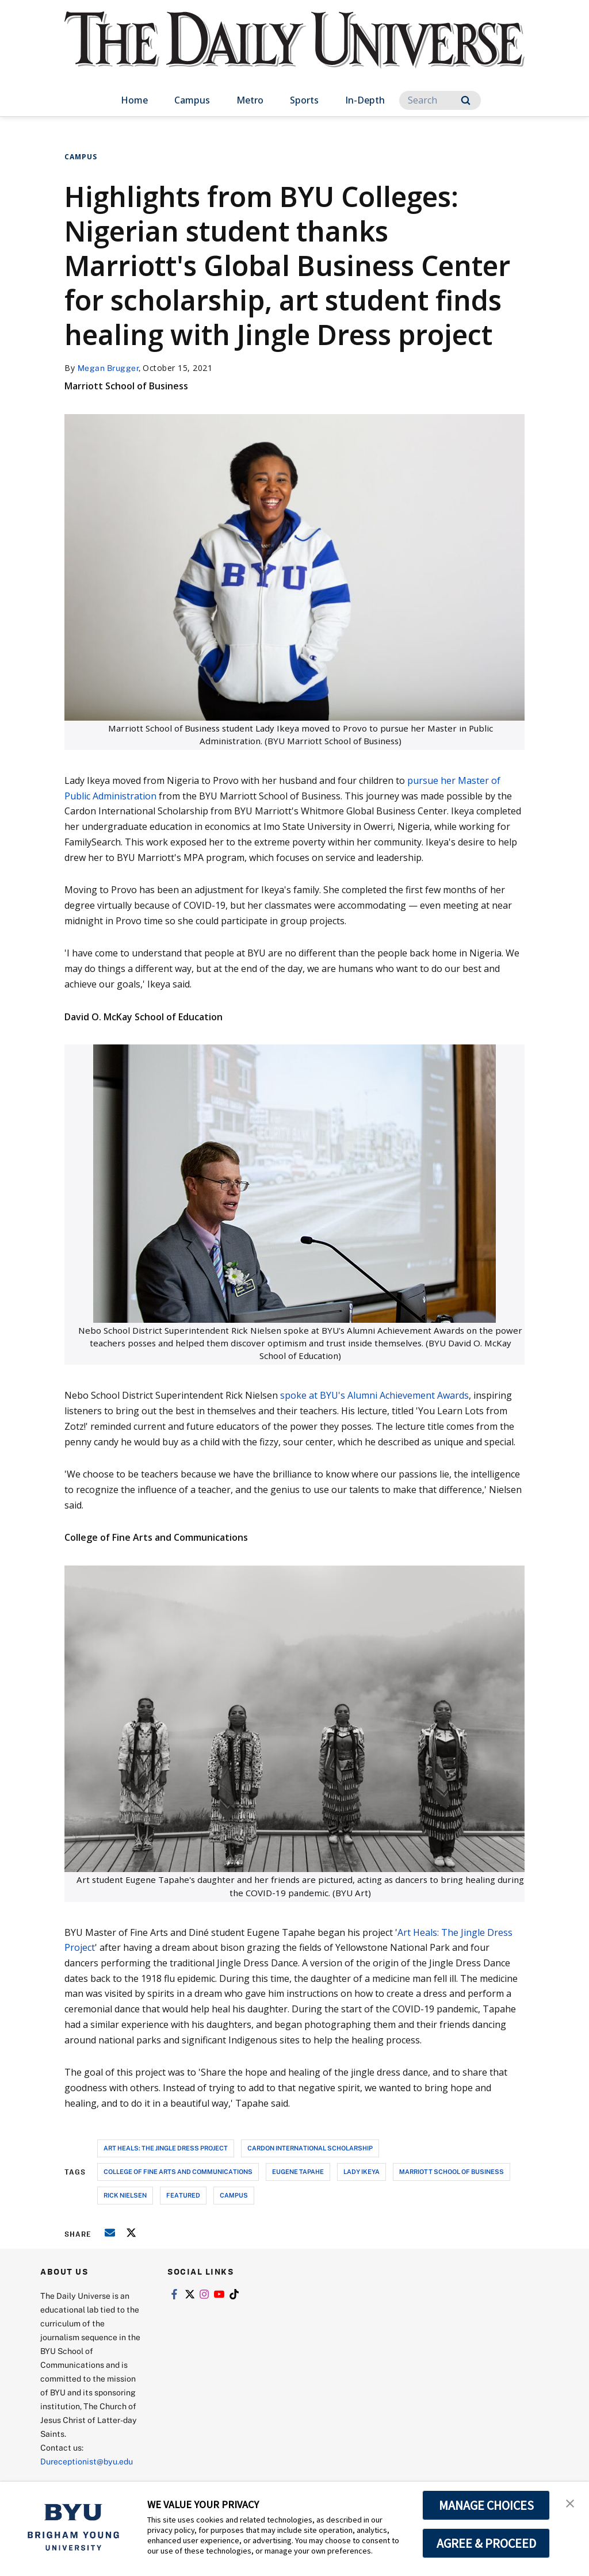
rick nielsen (125, 2195)
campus (234, 2195)
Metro (249, 100)
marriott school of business (451, 2171)
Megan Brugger (108, 368)
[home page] (294, 51)
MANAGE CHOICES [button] (486, 2505)
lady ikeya (361, 2171)
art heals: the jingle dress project (166, 2148)
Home (134, 100)
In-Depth (365, 100)
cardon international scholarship (310, 2148)
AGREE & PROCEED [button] (486, 2543)
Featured (183, 2195)
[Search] (440, 100)
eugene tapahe (298, 2171)
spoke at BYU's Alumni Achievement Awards (374, 1395)
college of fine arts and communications (178, 2171)
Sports (304, 100)
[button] (570, 2502)
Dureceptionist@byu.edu (86, 2461)
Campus (192, 100)
